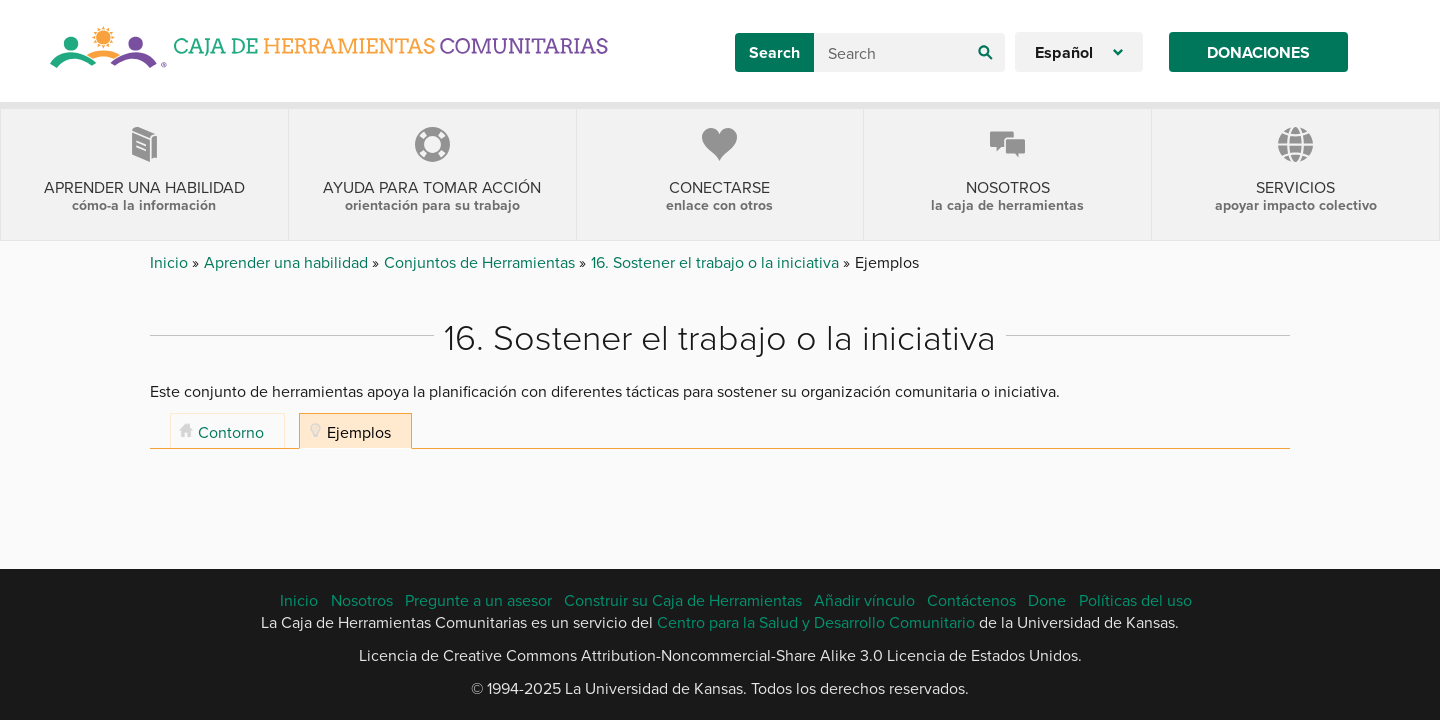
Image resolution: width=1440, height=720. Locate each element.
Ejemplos (359, 432)
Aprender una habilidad (288, 262)
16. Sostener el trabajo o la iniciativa (717, 262)
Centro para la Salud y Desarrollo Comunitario (816, 622)
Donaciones (1258, 52)
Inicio (171, 262)
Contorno (231, 432)
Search (774, 52)
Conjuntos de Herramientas (481, 262)
